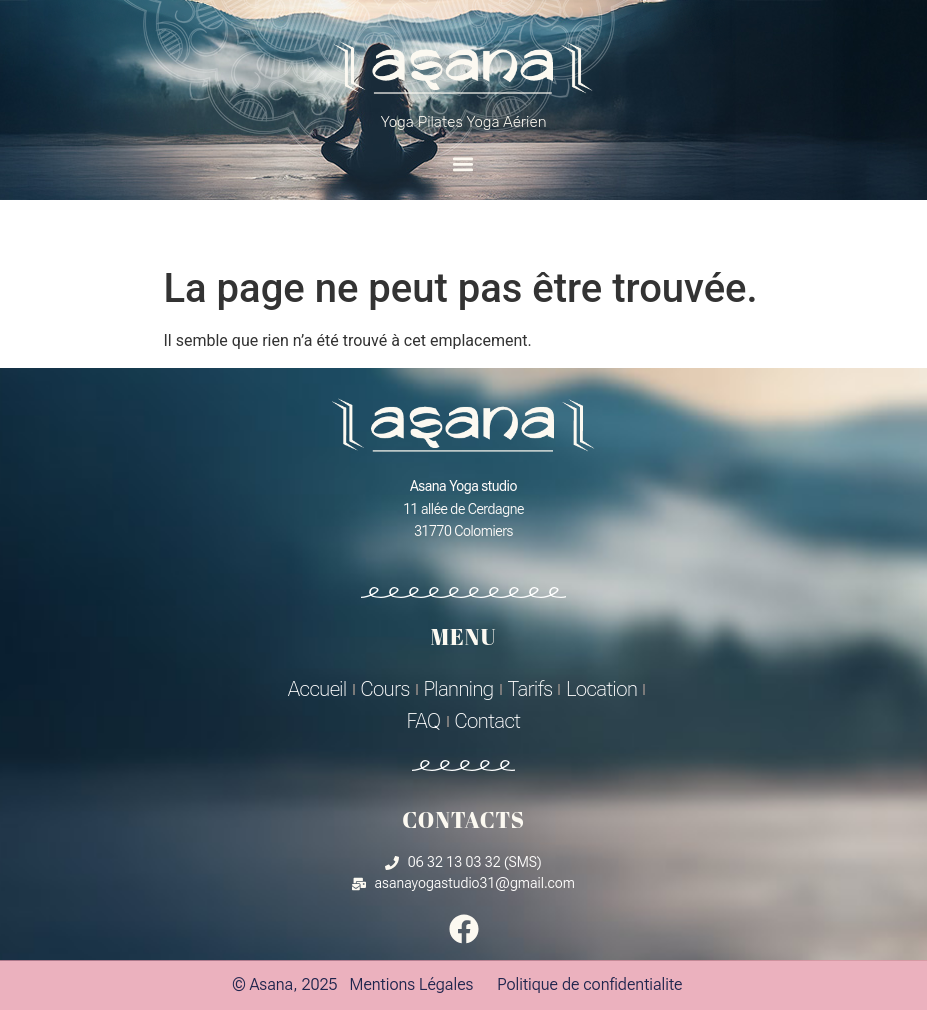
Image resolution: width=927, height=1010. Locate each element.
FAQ (424, 721)
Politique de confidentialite (589, 984)
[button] (463, 163)
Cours (385, 689)
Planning (459, 689)
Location (601, 689)
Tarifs (530, 689)
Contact (488, 721)
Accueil (317, 689)
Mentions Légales (412, 984)
